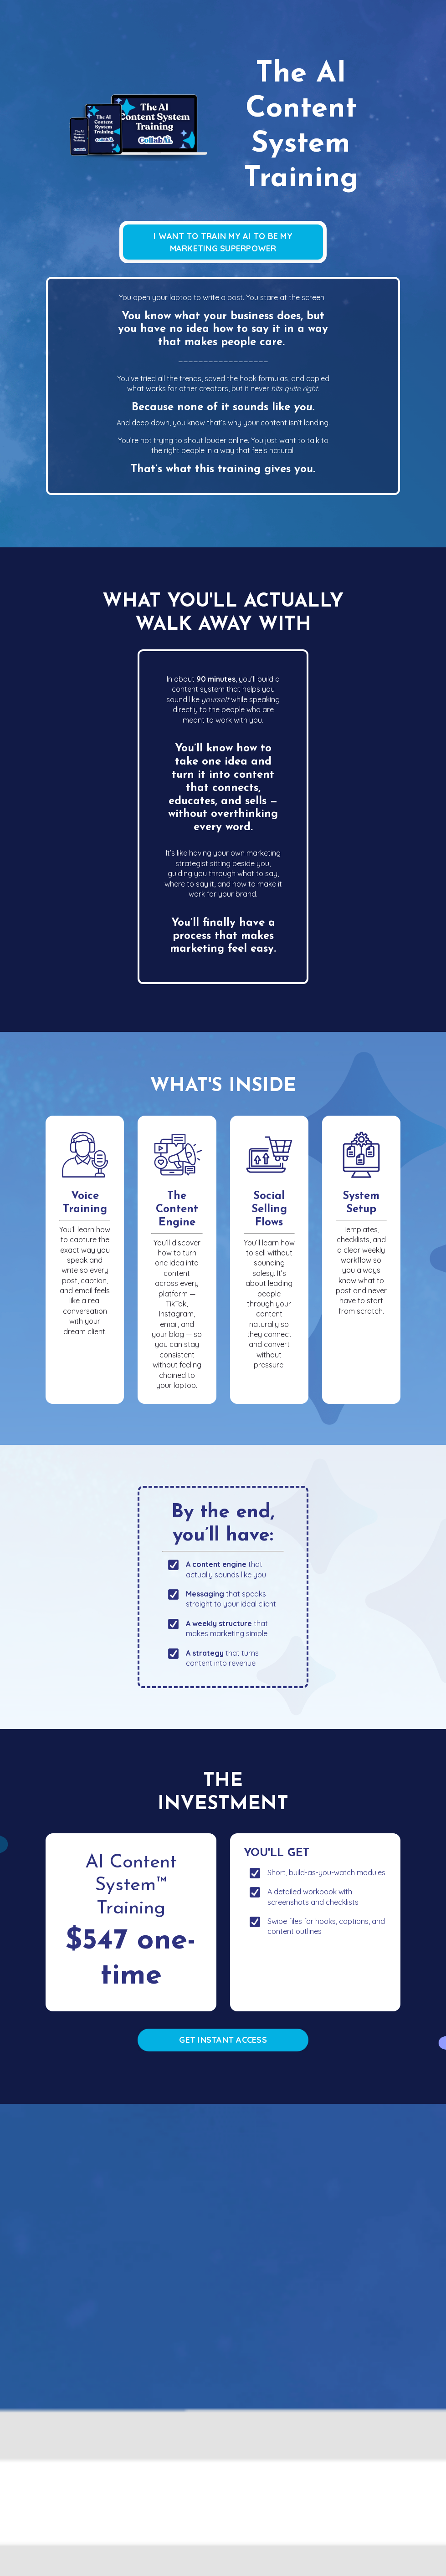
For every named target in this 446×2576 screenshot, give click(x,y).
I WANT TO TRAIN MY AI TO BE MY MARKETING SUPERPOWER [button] (223, 242)
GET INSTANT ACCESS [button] (223, 2040)
